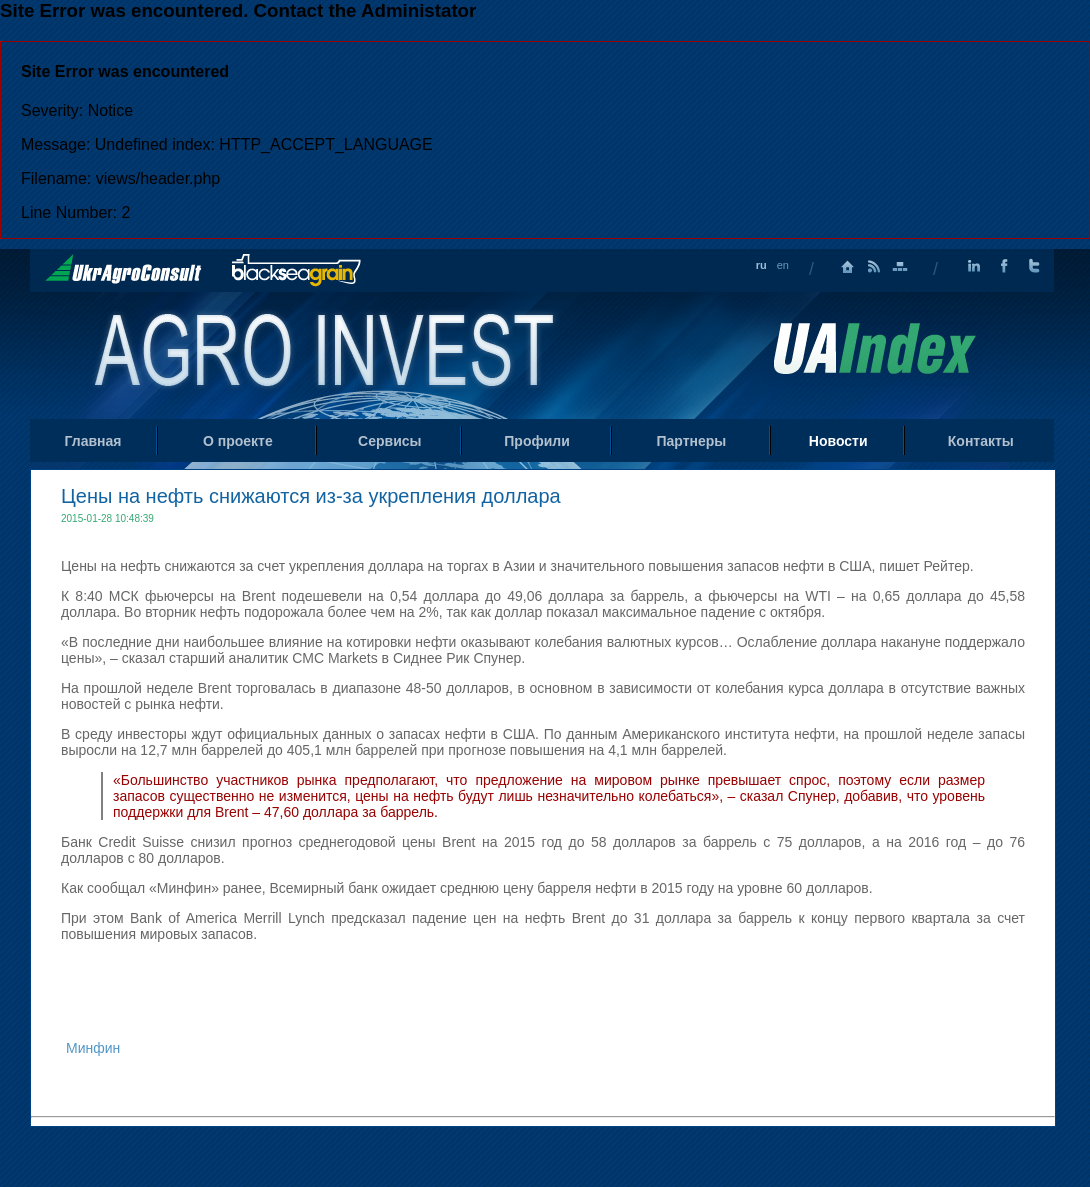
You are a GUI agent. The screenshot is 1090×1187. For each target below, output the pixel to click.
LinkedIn (974, 267)
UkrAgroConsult (123, 269)
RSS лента (874, 267)
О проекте (238, 441)
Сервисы (389, 441)
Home (326, 354)
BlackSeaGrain (296, 270)
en (783, 265)
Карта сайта (900, 267)
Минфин (93, 1048)
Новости (838, 441)
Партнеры (691, 441)
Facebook (1004, 267)
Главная (848, 267)
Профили (537, 441)
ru (761, 265)
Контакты (981, 441)
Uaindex (874, 348)
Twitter (1034, 267)
